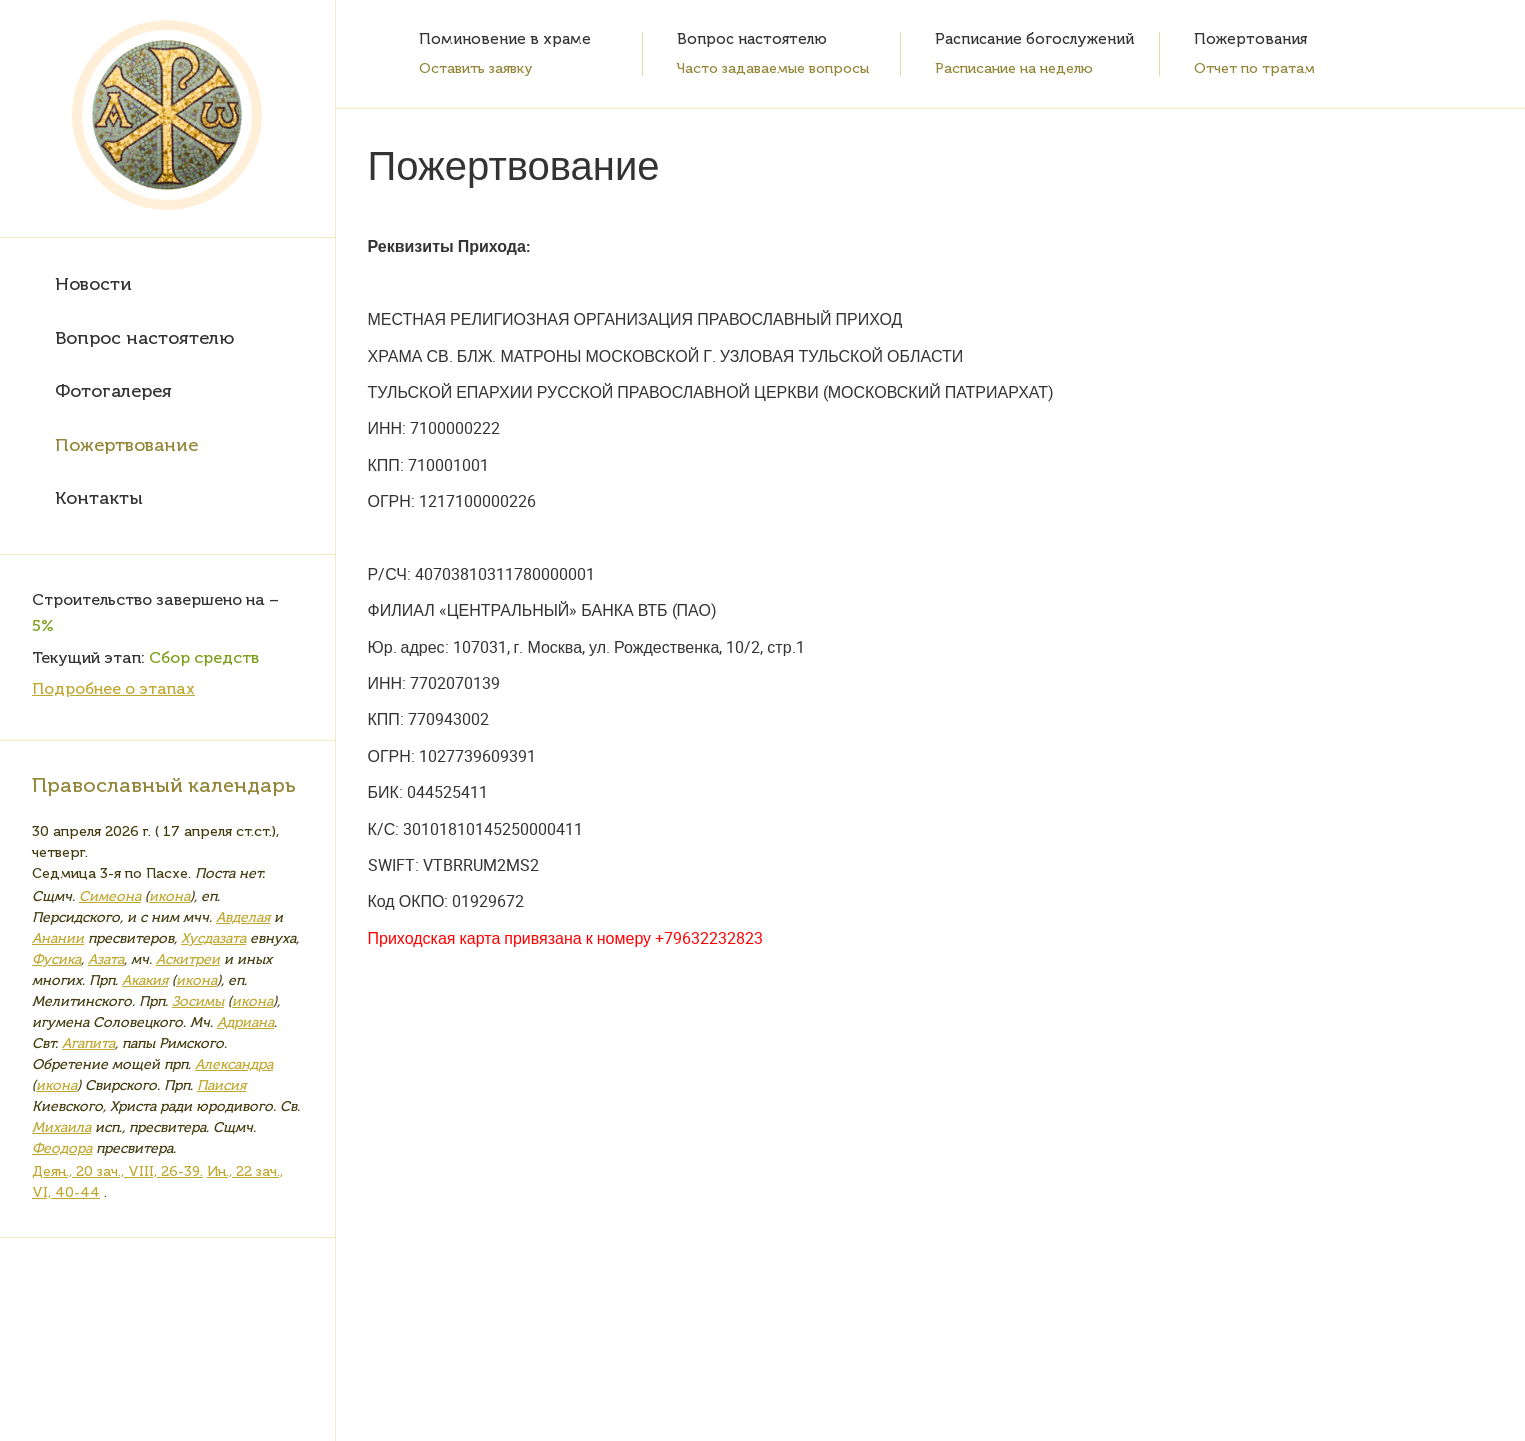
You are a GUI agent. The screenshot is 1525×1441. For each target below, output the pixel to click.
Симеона (110, 896)
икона (169, 896)
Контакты (99, 498)
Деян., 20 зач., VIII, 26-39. (117, 1171)
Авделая (243, 917)
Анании (58, 938)
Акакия (145, 980)
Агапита (88, 1043)
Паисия (221, 1085)
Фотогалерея (113, 391)
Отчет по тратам (1254, 69)
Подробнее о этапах (113, 688)
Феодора (62, 1148)
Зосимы (198, 1001)
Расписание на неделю (1014, 69)
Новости (93, 284)
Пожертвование (126, 445)
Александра (234, 1064)
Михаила (61, 1127)
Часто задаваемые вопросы (773, 69)
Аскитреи (188, 959)
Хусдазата (213, 938)
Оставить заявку (476, 69)
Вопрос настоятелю (144, 338)
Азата (106, 959)
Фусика (56, 959)
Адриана (245, 1022)
